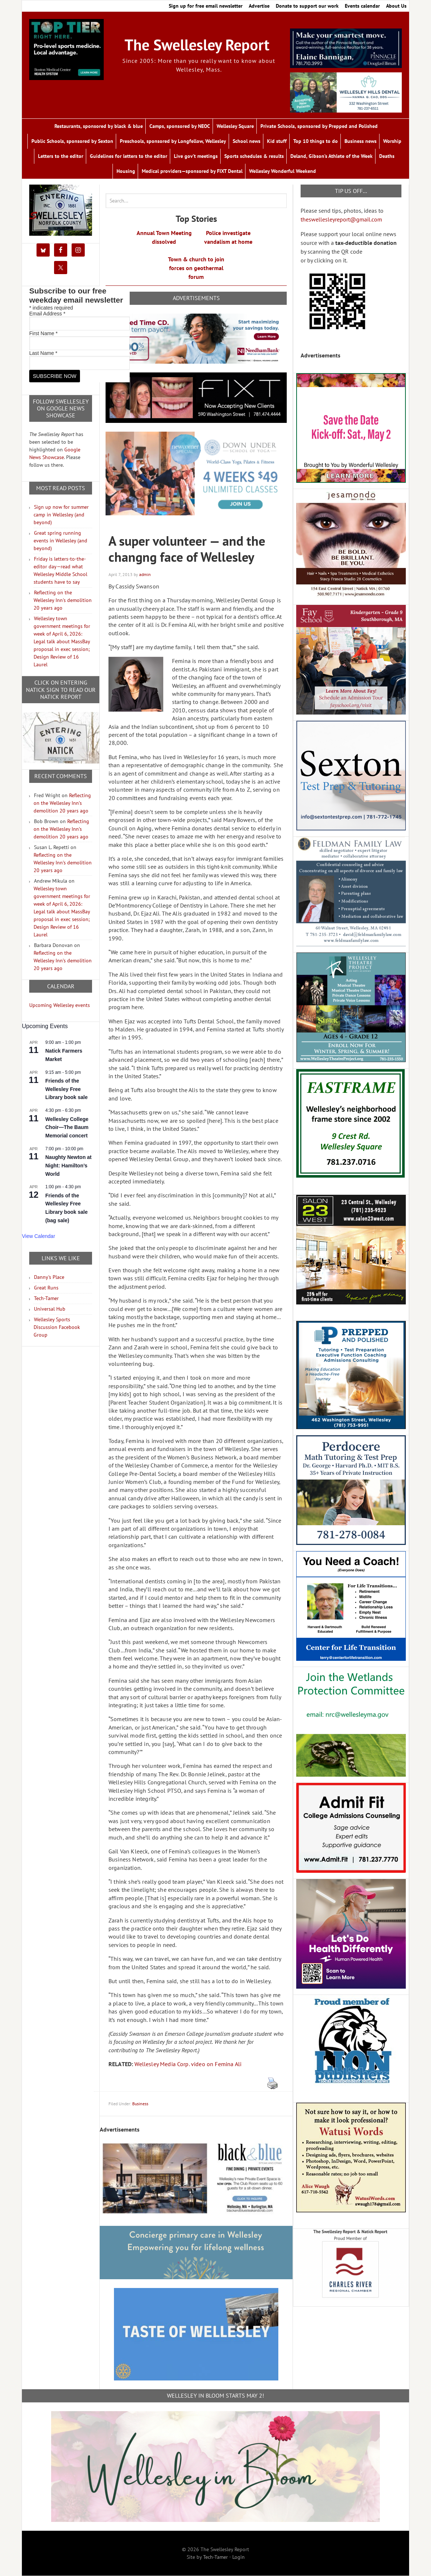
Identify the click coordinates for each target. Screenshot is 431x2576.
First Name (43, 333)
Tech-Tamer (46, 1298)
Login (238, 2557)
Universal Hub (49, 1309)
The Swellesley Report (197, 45)
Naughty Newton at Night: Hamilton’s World (68, 1165)
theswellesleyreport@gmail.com (341, 219)
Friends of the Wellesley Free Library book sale (66, 1089)
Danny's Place (49, 1277)
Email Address (47, 314)
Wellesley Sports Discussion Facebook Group (57, 1327)
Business (140, 2103)
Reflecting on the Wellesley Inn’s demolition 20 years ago (62, 803)
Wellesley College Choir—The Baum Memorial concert (66, 1127)
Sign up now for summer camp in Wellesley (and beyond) (61, 515)
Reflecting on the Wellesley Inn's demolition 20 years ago (63, 600)
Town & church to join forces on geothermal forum (196, 267)
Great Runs (46, 1287)
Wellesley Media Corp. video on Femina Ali (187, 2064)
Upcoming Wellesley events (59, 1005)
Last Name (43, 353)
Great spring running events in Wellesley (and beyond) (60, 541)
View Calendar (38, 1236)
